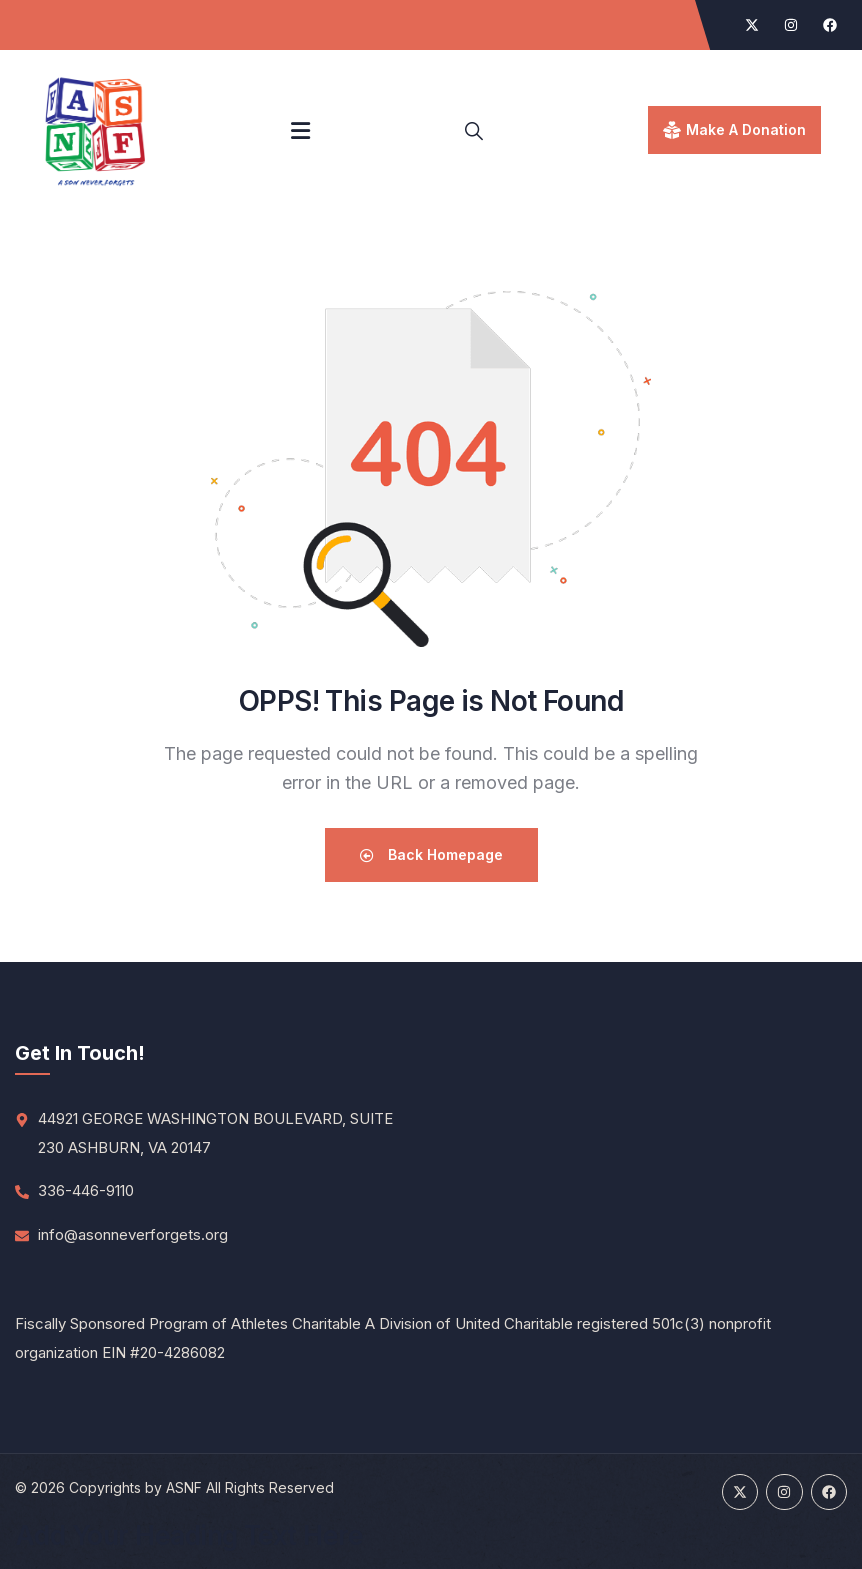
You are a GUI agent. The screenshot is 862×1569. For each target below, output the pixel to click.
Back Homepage (431, 854)
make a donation (746, 129)
